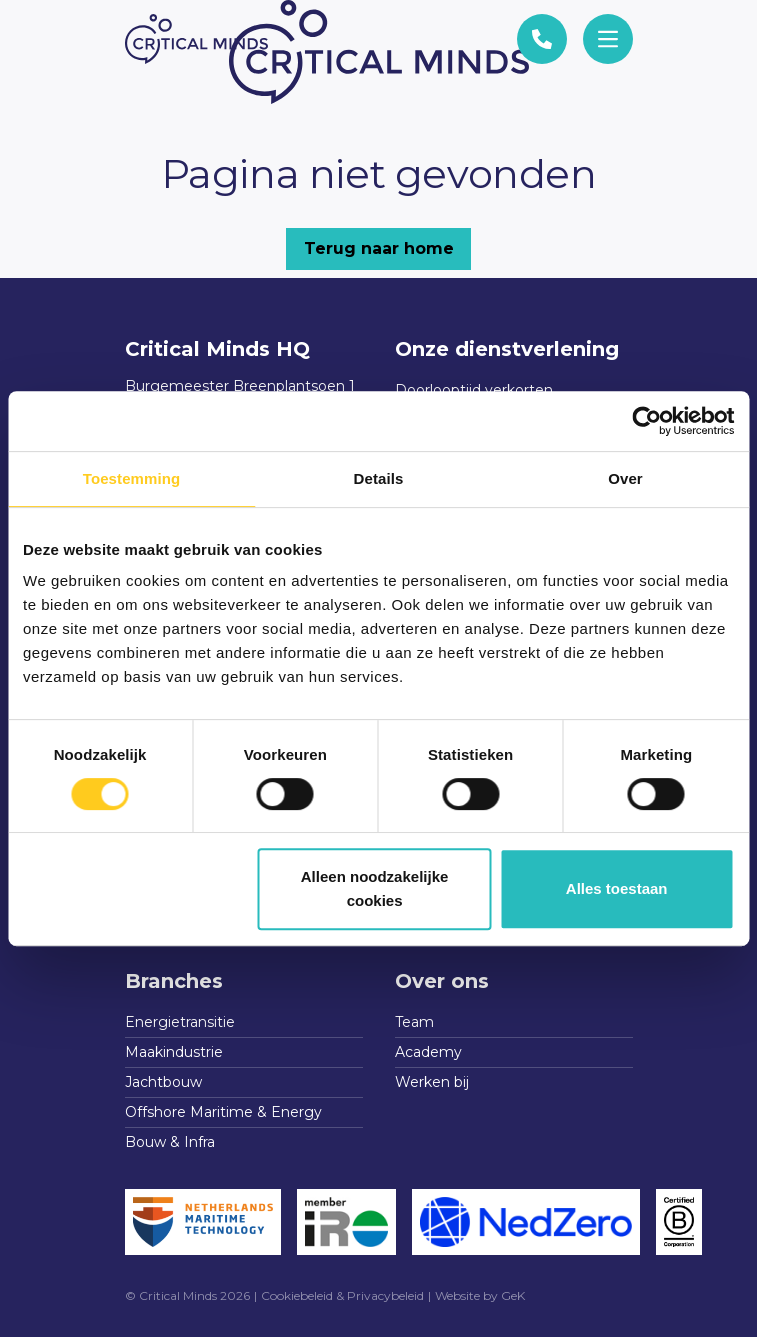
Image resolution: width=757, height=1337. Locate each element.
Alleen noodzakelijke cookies (375, 888)
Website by (480, 1295)
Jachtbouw (163, 1082)
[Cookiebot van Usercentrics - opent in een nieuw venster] (646, 421)
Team (414, 1022)
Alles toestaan (617, 888)
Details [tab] (379, 478)
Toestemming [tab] (132, 478)
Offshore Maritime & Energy (223, 1112)
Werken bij (432, 1082)
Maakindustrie (174, 1052)
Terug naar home (379, 248)
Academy (428, 1052)
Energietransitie (180, 1022)
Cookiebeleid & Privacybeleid (342, 1295)
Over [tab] (625, 478)
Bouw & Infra (170, 1142)
